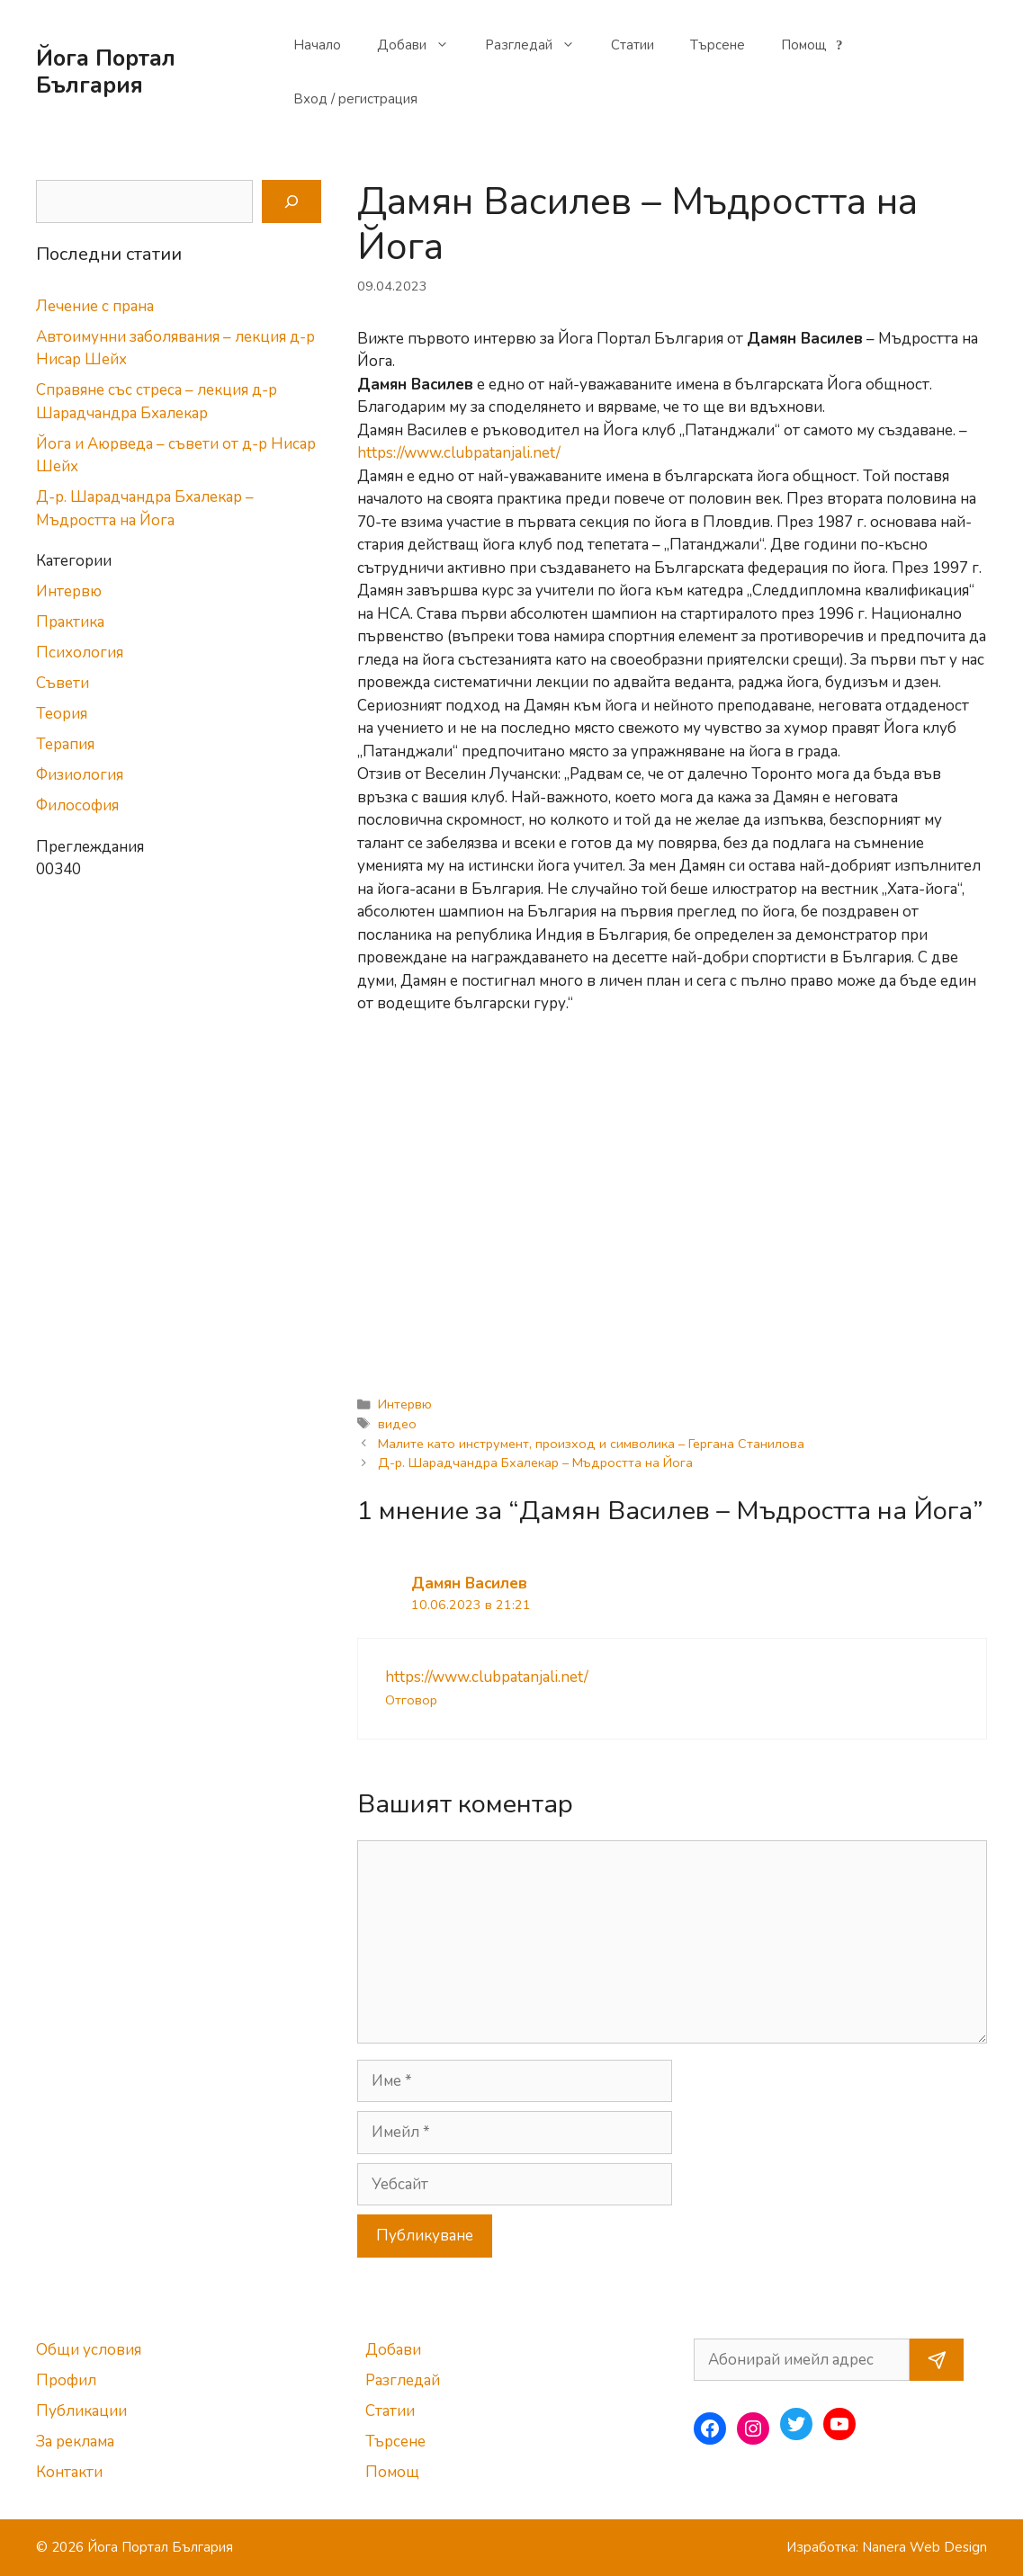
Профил (66, 2380)
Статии (632, 45)
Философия (77, 805)
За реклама (75, 2441)
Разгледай (539, 45)
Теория (61, 713)
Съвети (62, 683)
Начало (317, 45)
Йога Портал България (105, 72)
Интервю (405, 1404)
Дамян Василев (469, 1583)
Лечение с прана (95, 306)
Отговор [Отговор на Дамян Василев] (411, 1700)
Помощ (814, 45)
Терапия (65, 744)
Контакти (69, 2472)
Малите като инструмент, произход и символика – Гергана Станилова (591, 1444)
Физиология (79, 775)
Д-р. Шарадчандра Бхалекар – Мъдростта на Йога (535, 1462)
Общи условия (88, 2349)
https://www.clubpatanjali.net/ (459, 453)
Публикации (81, 2411)
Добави (422, 45)
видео (397, 1424)
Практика (70, 622)
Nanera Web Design (924, 2547)
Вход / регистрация (355, 99)
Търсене (717, 45)
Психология (79, 652)
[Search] (291, 201)
